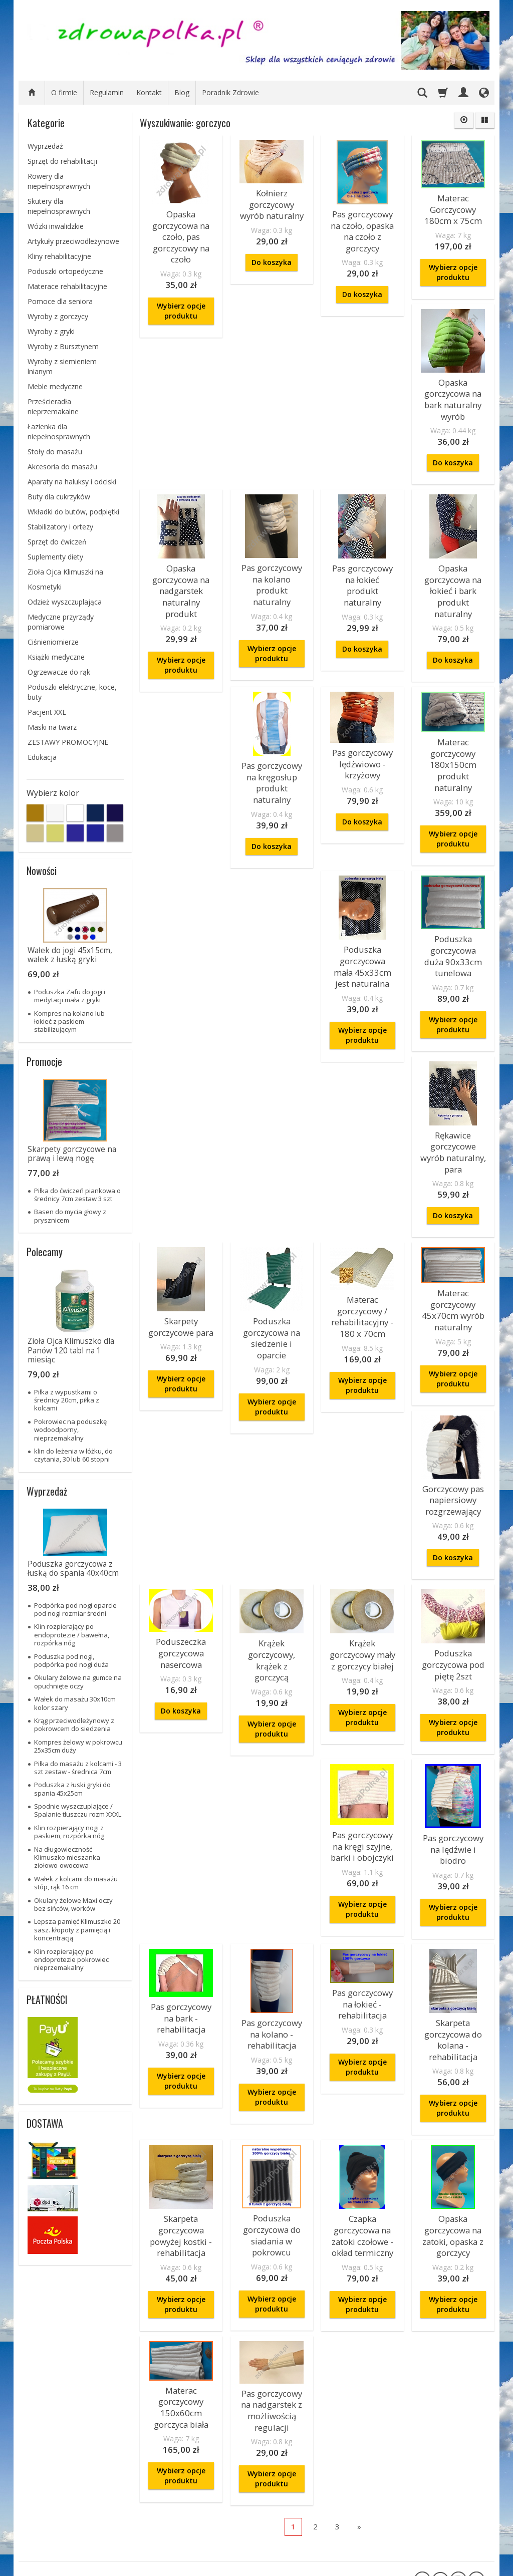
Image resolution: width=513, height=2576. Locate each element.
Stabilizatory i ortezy (60, 526)
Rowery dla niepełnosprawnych (59, 181)
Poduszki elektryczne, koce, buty (72, 692)
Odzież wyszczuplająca (65, 602)
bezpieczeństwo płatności (228, 2464)
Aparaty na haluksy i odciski (72, 481)
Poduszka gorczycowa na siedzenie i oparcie (452, 1252)
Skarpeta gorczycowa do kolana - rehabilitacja (452, 1923)
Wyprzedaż (45, 146)
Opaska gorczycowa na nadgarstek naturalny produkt (180, 571)
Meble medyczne (55, 386)
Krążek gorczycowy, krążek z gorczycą (452, 1561)
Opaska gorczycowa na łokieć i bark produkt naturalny (452, 571)
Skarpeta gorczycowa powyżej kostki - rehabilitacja (180, 2111)
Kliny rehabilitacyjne (59, 256)
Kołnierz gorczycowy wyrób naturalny (271, 201)
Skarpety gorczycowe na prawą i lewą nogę (72, 1154)
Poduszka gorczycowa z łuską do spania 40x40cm (73, 1568)
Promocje (44, 1061)
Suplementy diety (55, 556)
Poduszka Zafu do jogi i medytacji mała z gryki (69, 995)
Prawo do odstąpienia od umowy (64, 2532)
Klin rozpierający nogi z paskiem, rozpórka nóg (69, 1831)
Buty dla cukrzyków (59, 496)
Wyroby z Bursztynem (63, 346)
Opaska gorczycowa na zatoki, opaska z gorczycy (453, 2111)
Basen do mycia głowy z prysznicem (70, 1215)
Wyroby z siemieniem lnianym (62, 366)
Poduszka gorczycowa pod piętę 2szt (271, 1730)
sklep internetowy (449, 2565)
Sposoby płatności (58, 2505)
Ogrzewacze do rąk (59, 672)
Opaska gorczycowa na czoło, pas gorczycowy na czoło (180, 231)
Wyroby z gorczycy (58, 316)
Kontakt (149, 92)
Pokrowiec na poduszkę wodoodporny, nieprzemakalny (70, 1430)
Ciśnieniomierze (53, 642)
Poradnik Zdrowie (230, 92)
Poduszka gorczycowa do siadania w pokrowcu (271, 2111)
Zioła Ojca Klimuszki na (65, 572)
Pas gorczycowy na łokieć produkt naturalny (362, 562)
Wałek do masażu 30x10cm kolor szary (75, 1702)
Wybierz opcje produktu (181, 300)
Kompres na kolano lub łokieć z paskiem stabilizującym (69, 1021)
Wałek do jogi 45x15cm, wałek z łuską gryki (70, 955)
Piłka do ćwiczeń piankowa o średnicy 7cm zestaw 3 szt (77, 1194)
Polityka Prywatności (62, 2494)
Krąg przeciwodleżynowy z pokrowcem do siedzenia (74, 1724)
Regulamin (107, 92)
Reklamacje (47, 2482)
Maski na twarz (52, 727)
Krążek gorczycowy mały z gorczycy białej (180, 1720)
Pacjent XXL (47, 712)
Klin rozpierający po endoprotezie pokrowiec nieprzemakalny (71, 1959)
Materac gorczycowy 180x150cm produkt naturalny (453, 890)
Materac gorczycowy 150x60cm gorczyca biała (181, 2274)
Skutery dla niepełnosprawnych (59, 206)
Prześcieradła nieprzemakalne (53, 406)
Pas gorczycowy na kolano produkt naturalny (271, 566)
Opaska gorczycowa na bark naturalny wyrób (453, 389)
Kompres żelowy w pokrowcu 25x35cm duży (78, 1746)
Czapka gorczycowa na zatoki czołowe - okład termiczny (362, 2111)
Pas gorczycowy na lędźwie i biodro (452, 1740)
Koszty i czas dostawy (64, 2471)
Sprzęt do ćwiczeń (57, 541)
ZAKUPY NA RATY (145, 2459)
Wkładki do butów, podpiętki (73, 511)
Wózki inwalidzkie (56, 226)
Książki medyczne (56, 657)
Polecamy (45, 1251)
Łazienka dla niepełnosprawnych (59, 431)
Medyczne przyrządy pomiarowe (61, 622)
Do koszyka (271, 255)
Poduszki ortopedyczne (65, 271)
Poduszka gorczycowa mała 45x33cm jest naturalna (180, 1082)
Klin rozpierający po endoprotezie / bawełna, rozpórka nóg (71, 1634)
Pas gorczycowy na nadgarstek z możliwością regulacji (271, 2277)
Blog (181, 92)
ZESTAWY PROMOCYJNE (68, 742)
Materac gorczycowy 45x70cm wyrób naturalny (272, 1411)
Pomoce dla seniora (60, 301)
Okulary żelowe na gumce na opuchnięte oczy (78, 1681)
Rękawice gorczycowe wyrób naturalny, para (362, 1082)
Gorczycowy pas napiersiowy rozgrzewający (362, 1434)
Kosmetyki (45, 587)
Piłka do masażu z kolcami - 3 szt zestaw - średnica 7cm (78, 1767)
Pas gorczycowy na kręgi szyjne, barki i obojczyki (362, 1737)
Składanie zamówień (62, 2516)
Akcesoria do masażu (62, 466)
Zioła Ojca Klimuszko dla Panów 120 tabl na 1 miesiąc (71, 1350)
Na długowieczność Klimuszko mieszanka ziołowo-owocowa (67, 1857)
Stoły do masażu (55, 451)
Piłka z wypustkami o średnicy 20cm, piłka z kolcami (66, 1400)
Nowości (42, 870)
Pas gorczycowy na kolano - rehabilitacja (271, 1918)
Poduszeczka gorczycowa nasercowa (452, 1413)
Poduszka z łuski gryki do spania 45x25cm (72, 1788)
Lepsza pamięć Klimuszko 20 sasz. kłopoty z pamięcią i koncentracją (77, 1929)
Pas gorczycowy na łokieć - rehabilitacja (362, 1888)
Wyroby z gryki (51, 331)
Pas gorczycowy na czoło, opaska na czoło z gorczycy (362, 227)
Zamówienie (56, 2444)
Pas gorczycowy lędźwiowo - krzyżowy (452, 736)
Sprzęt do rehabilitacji (62, 161)
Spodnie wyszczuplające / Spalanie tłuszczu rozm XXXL (77, 1810)
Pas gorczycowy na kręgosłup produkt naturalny (362, 754)
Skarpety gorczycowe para (452, 1073)
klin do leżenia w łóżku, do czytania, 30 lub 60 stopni (73, 1455)
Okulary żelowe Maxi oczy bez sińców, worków (73, 1904)
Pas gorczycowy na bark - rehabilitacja (180, 1902)
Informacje (140, 2444)
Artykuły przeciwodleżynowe (73, 241)
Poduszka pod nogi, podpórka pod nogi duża (71, 1660)
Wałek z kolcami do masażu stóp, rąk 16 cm (76, 1882)
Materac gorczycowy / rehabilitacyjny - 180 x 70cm (181, 1418)
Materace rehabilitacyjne (67, 286)
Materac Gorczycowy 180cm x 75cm (453, 206)
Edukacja (42, 757)
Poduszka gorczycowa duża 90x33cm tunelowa (271, 1072)
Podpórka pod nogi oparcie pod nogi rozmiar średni (75, 1609)
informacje (226, 2444)
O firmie (64, 92)
